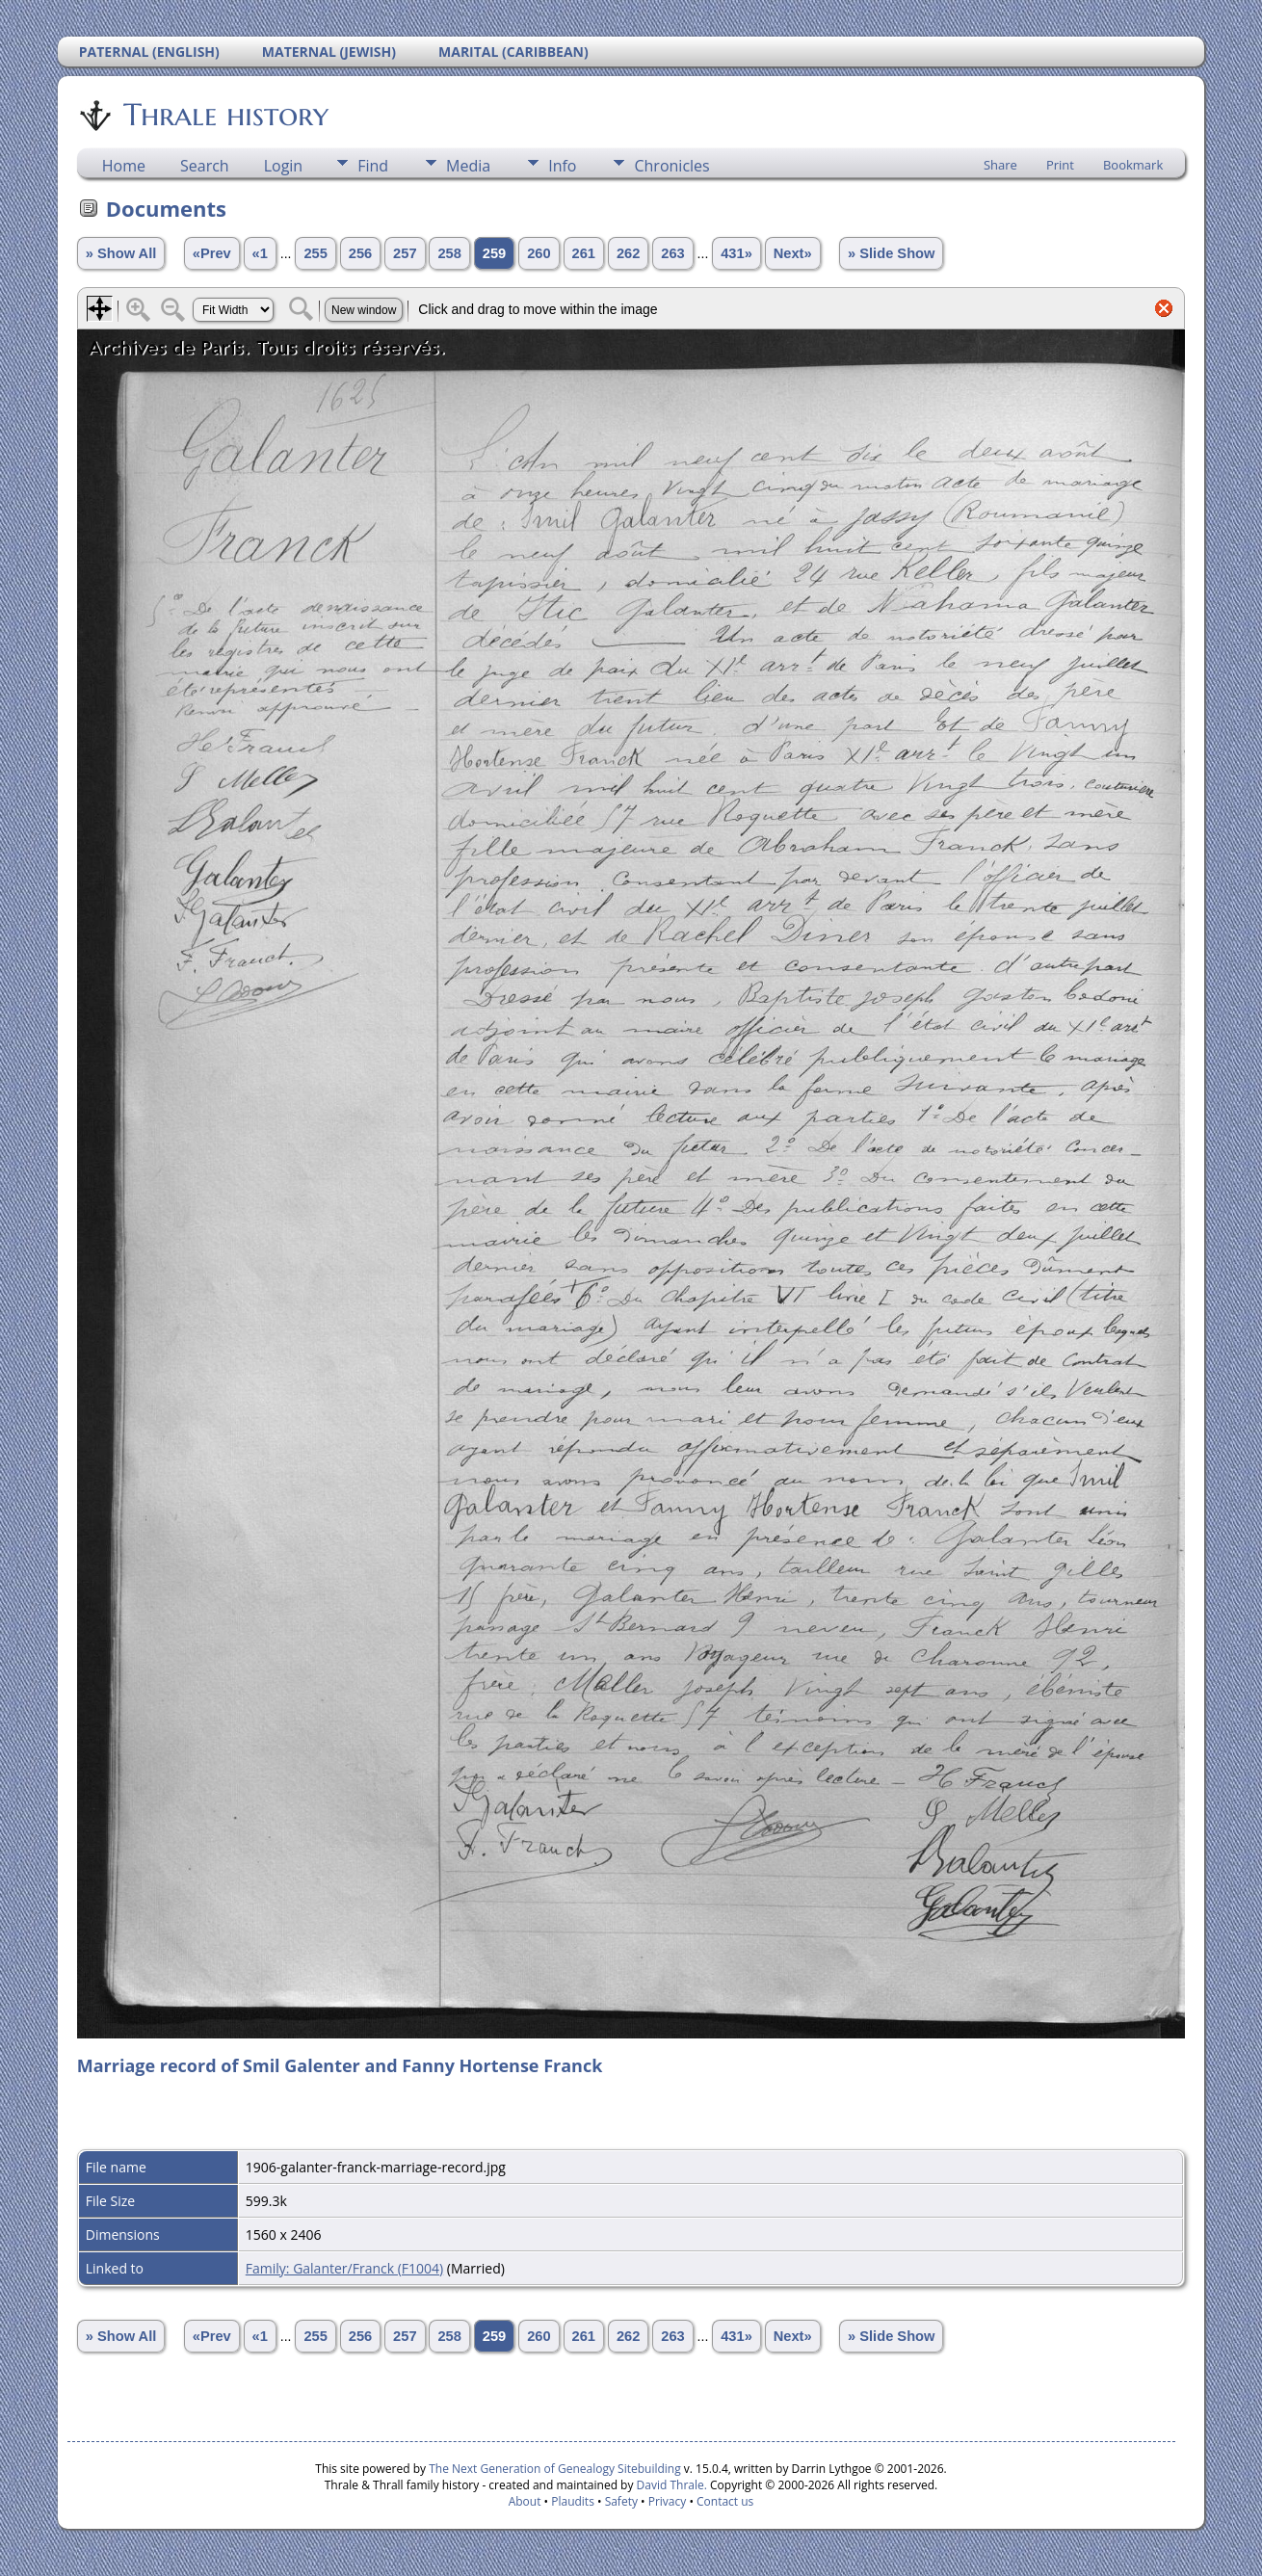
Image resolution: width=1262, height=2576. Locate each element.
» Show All (121, 253)
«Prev (212, 253)
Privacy (667, 2501)
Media (468, 165)
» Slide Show (891, 253)
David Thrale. (669, 2485)
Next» (793, 253)
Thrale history (224, 114)
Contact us (725, 2501)
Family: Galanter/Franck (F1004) (344, 2268)
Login (283, 165)
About (525, 2501)
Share (1000, 164)
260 (538, 253)
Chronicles (671, 165)
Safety (621, 2501)
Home (123, 165)
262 (628, 253)
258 (448, 253)
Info (562, 165)
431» (736, 253)
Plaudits (572, 2501)
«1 (260, 253)
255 (315, 253)
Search (204, 165)
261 (583, 253)
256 (360, 253)
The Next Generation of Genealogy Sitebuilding (555, 2468)
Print (1060, 164)
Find (372, 165)
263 (672, 253)
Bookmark (1133, 164)
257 (404, 253)
